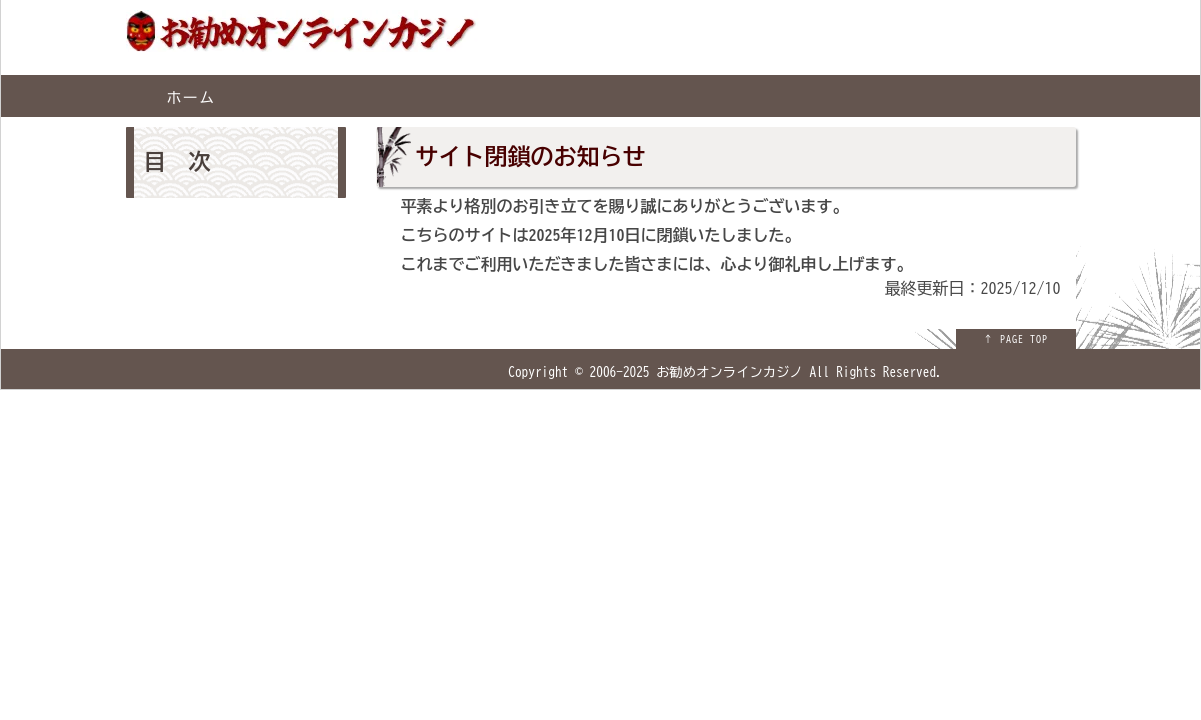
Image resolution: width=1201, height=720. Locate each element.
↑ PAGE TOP (1015, 339)
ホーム (191, 97)
